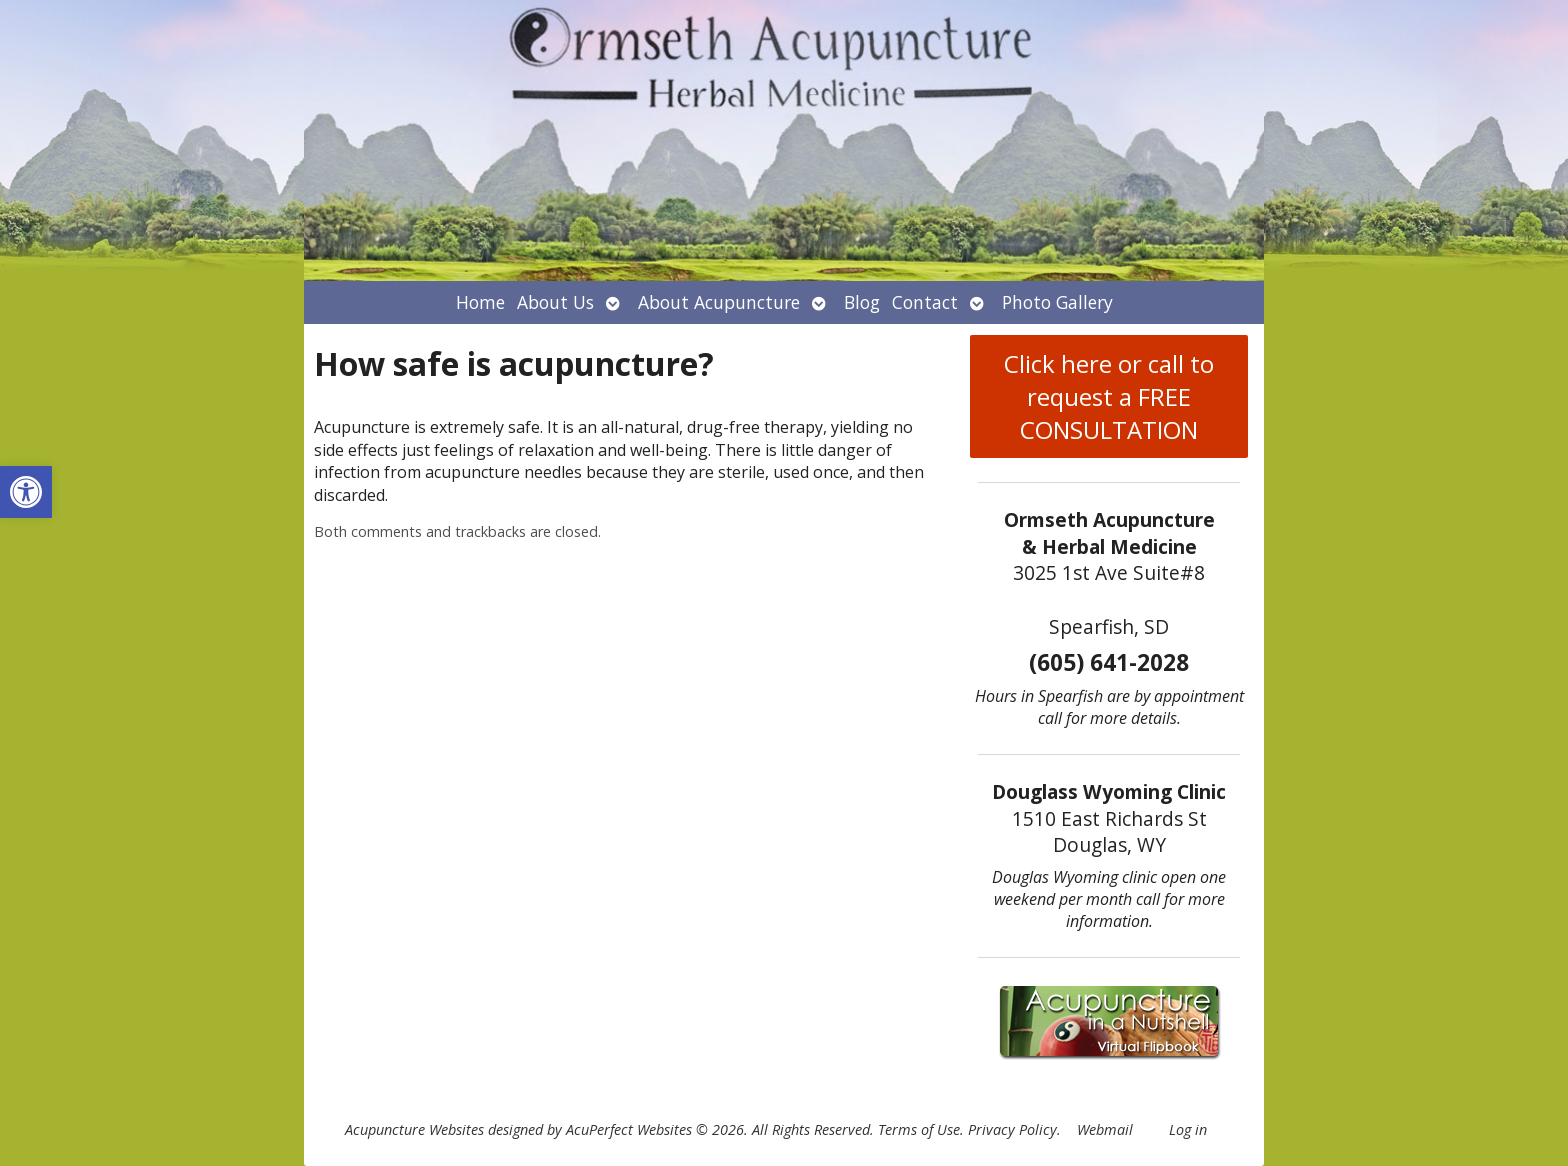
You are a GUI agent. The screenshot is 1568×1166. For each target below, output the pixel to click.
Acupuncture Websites (414, 1129)
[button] (26, 492)
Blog (862, 302)
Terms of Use (919, 1129)
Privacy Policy (1012, 1129)
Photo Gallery (1057, 302)
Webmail (1105, 1129)
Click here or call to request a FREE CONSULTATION (1109, 396)
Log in (1188, 1129)
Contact (925, 302)
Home (480, 302)
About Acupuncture (719, 302)
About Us (555, 302)
